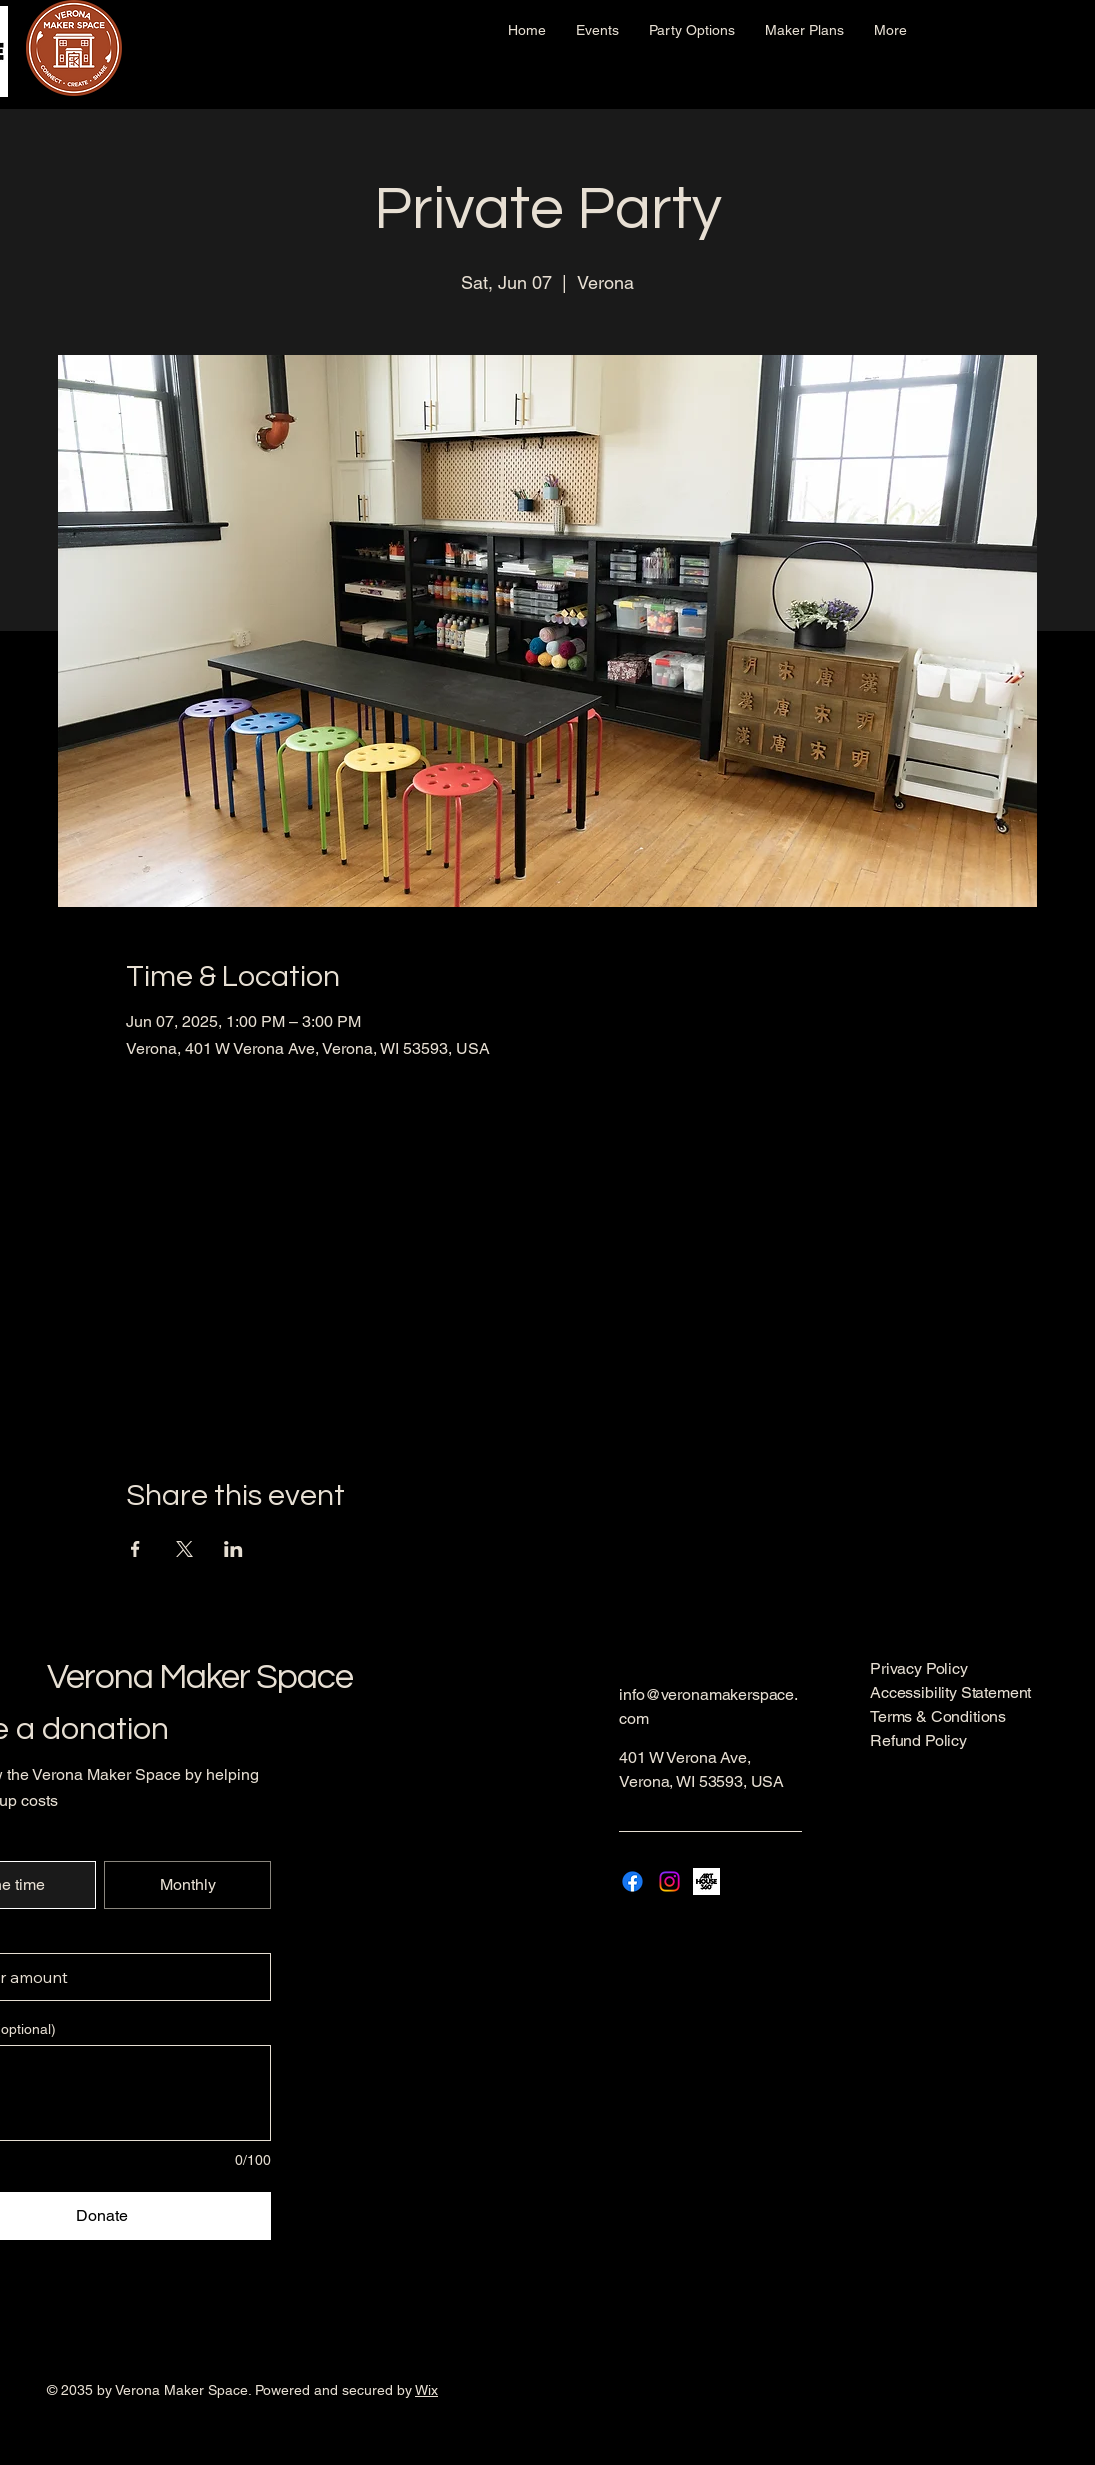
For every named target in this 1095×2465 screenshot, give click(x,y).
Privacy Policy (919, 1668)
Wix (426, 2390)
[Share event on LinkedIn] (233, 1549)
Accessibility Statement (950, 1692)
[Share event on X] (184, 1549)
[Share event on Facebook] (135, 1549)
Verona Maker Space (200, 1677)
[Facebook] (632, 1881)
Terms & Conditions (938, 1716)
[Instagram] (669, 1881)
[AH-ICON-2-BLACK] (706, 1881)
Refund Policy (918, 1740)
